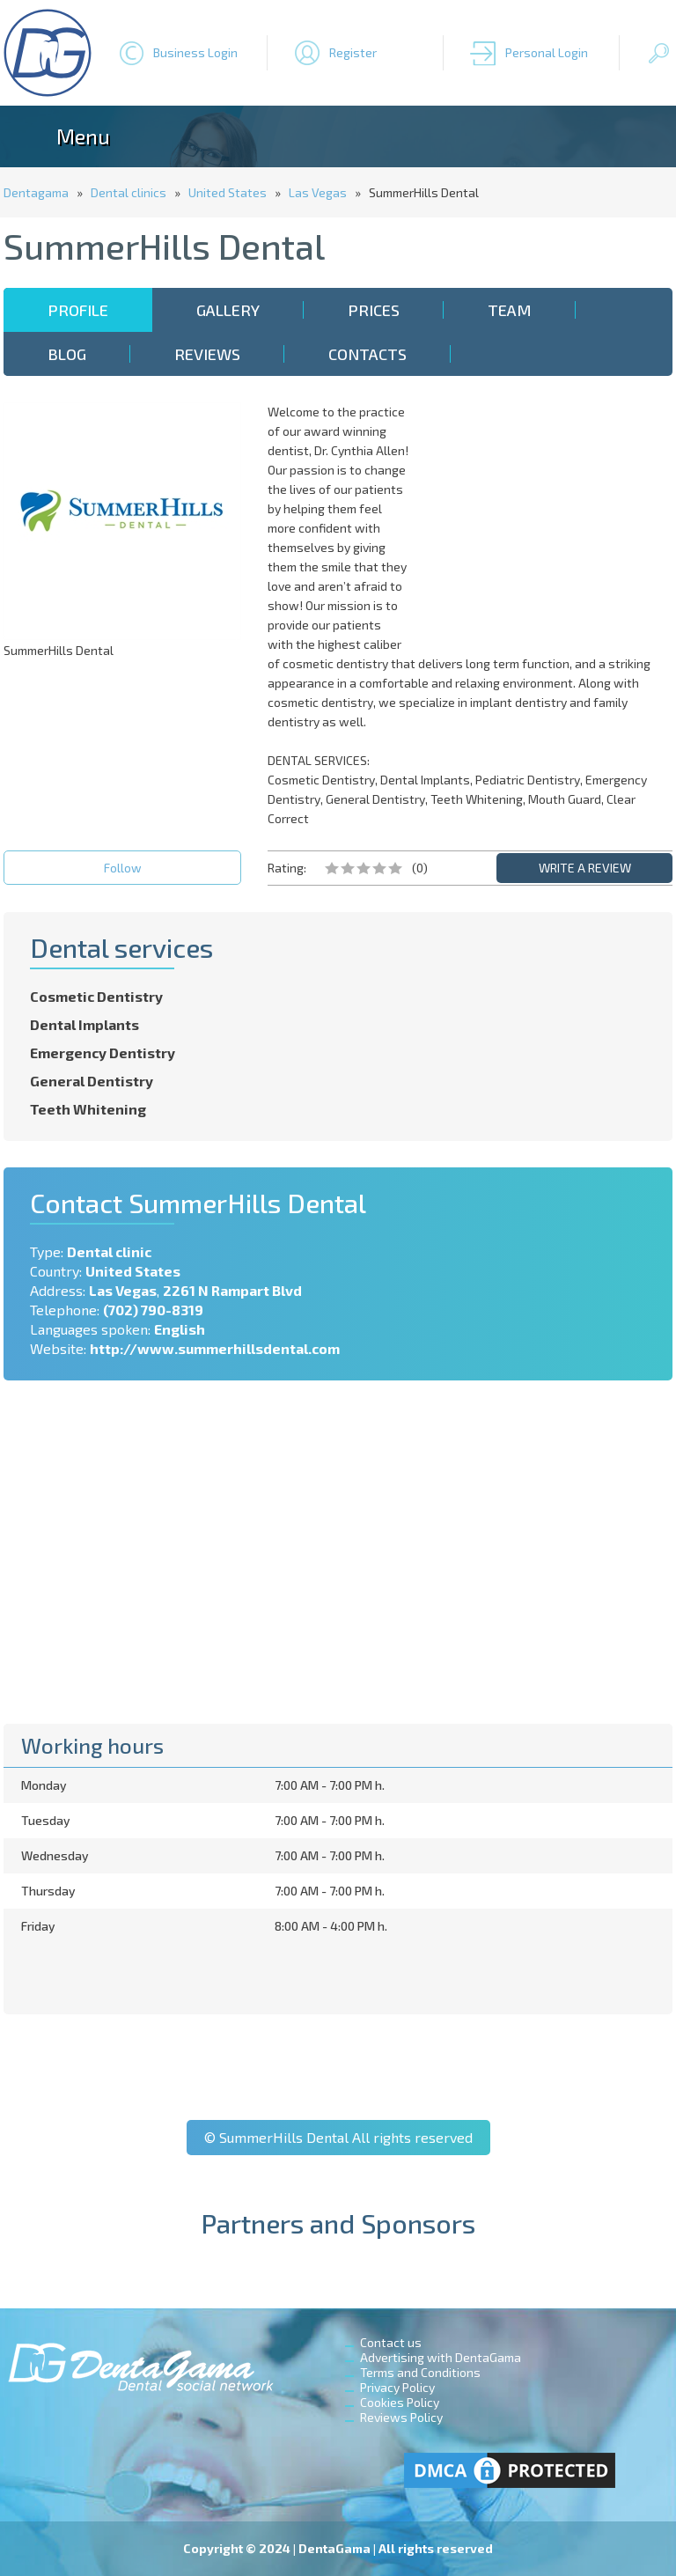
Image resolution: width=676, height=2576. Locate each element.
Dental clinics (128, 192)
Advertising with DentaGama (440, 2357)
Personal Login (546, 52)
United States (227, 192)
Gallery (228, 310)
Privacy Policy (397, 2387)
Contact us (391, 2342)
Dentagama (36, 192)
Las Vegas (318, 192)
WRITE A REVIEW (585, 867)
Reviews (207, 354)
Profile (78, 310)
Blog (67, 354)
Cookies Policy (399, 2402)
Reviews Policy (401, 2417)
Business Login (195, 52)
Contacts (367, 354)
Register (353, 52)
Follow (123, 867)
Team (510, 310)
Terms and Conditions (420, 2372)
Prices (374, 310)
